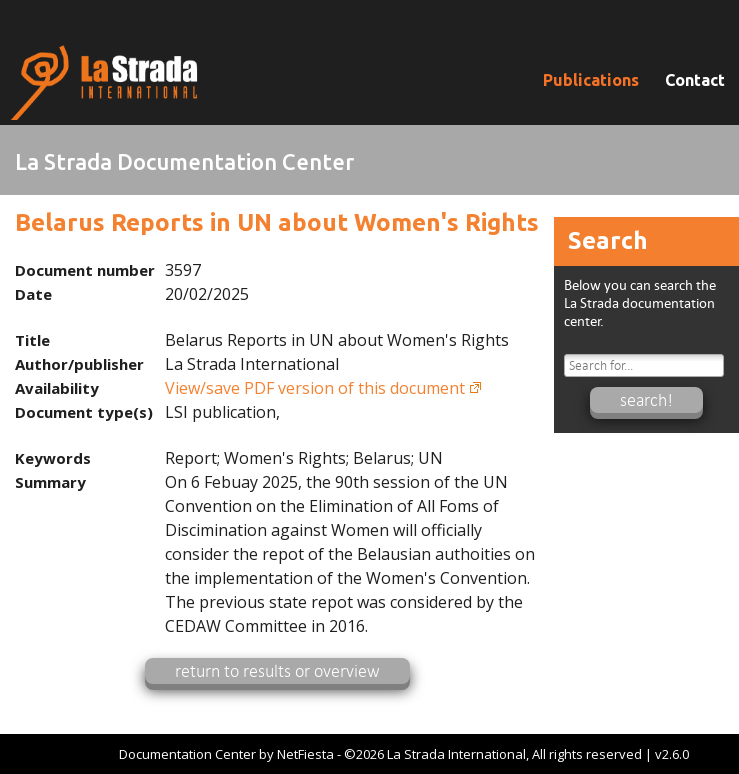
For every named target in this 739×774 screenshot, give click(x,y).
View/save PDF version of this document (315, 388)
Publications (591, 80)
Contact (695, 80)
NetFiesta (305, 754)
